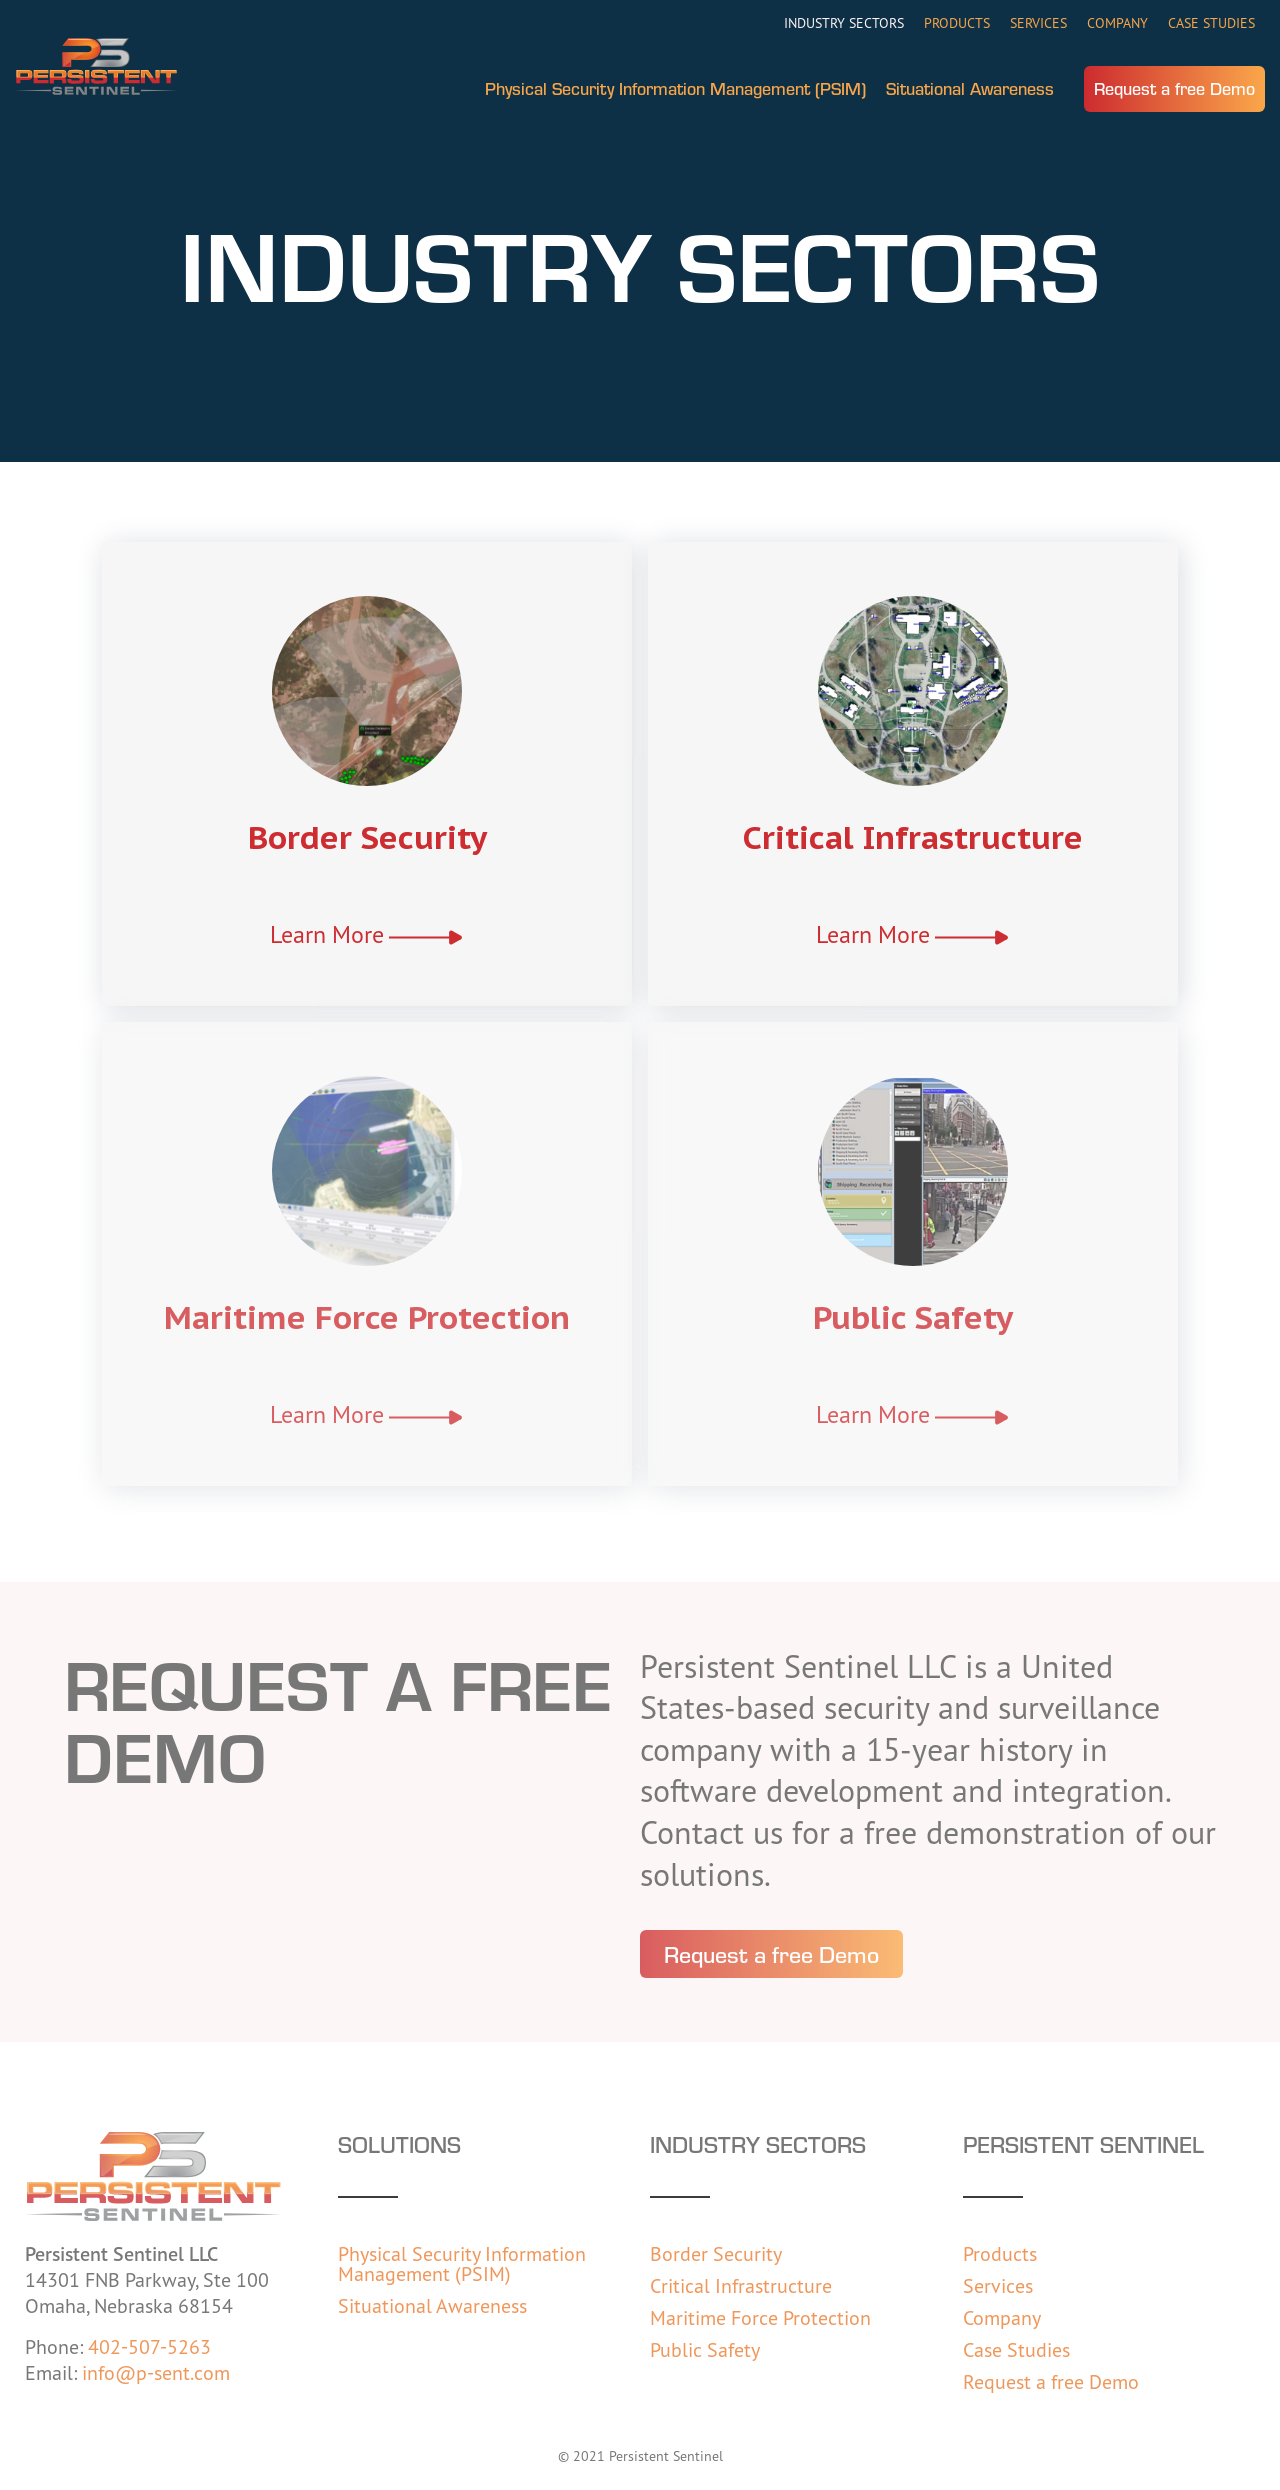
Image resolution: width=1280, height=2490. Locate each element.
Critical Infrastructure (913, 837)
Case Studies (1211, 22)
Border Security (367, 837)
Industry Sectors (844, 22)
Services (1038, 22)
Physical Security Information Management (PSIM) (675, 88)
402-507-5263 (149, 2346)
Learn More (327, 934)
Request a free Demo (1174, 88)
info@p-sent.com (156, 2372)
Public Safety (913, 1317)
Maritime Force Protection (367, 1317)
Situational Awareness (970, 88)
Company (1117, 22)
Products (957, 22)
